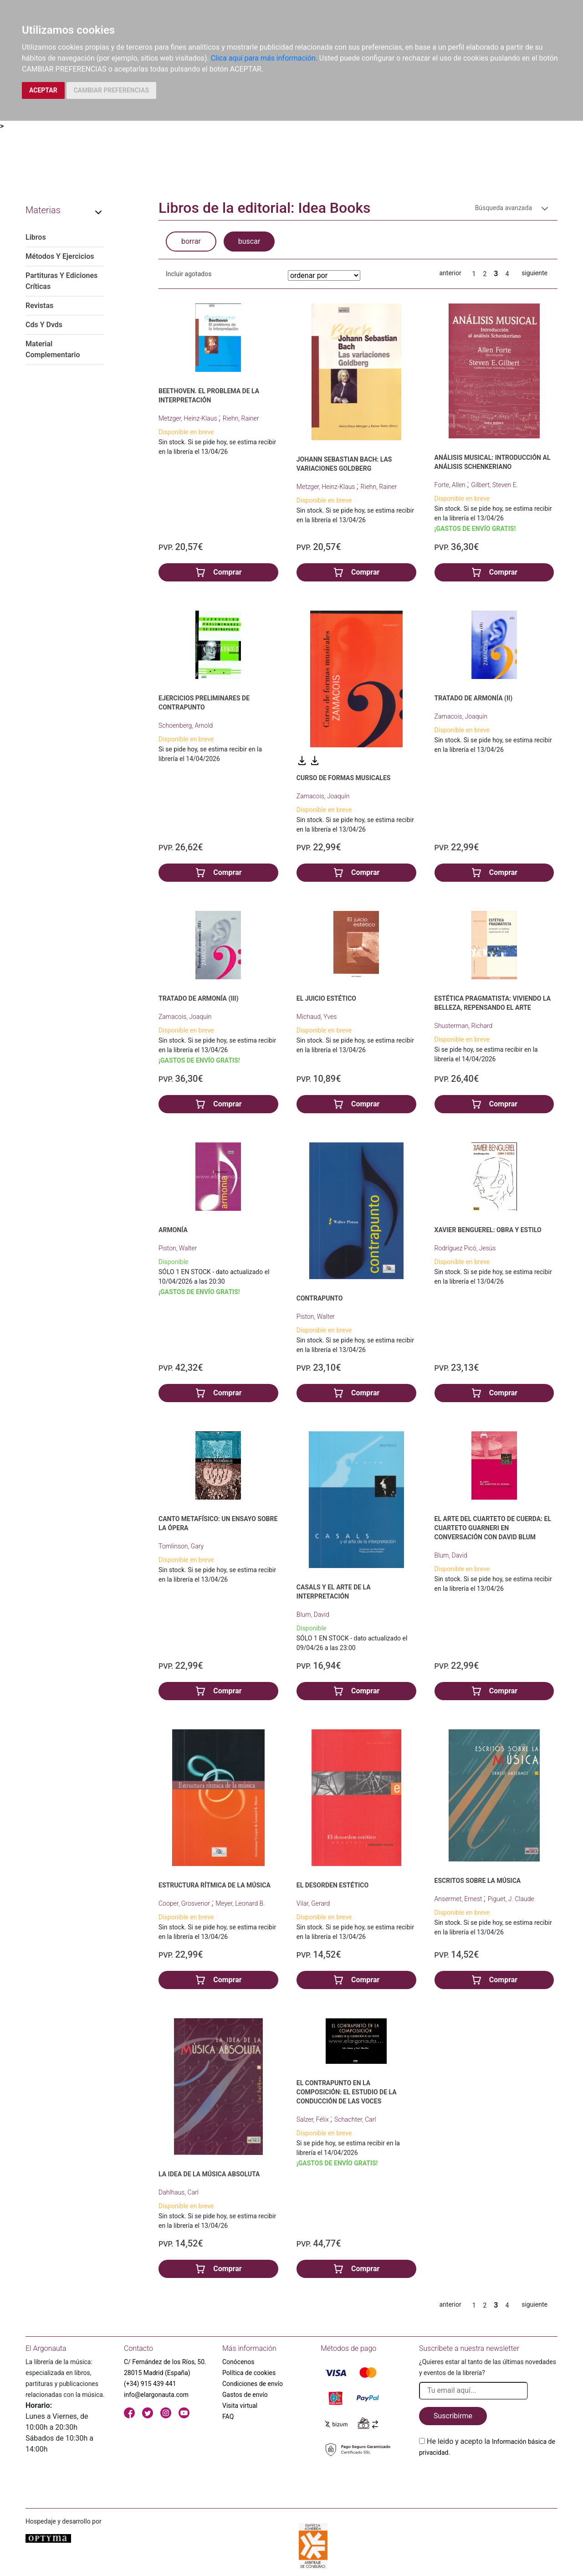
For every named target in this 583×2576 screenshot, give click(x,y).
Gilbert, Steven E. (494, 484)
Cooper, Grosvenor (185, 1903)
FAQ (228, 2416)
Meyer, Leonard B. (240, 1903)
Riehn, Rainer (241, 418)
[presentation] (488, 2479)
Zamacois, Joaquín (323, 796)
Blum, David (313, 1614)
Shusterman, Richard (464, 1025)
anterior (450, 273)
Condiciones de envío (252, 2383)
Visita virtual (239, 2405)
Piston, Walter (178, 1248)
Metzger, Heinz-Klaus (189, 418)
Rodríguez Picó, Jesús (465, 1248)
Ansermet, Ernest (459, 1898)
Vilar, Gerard (313, 1903)
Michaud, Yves (317, 1016)
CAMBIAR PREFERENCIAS (111, 90)
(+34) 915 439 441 (150, 2383)
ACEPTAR (43, 90)
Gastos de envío (245, 2394)
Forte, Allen (451, 484)
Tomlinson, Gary (181, 1546)
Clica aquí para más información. (264, 58)
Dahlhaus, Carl (179, 2192)
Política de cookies (249, 2372)
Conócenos (238, 2361)
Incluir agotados (188, 274)
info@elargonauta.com (156, 2394)
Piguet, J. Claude (511, 1898)
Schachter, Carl (355, 2119)
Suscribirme (453, 2415)
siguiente (534, 273)
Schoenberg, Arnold (186, 725)
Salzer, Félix (313, 2119)
